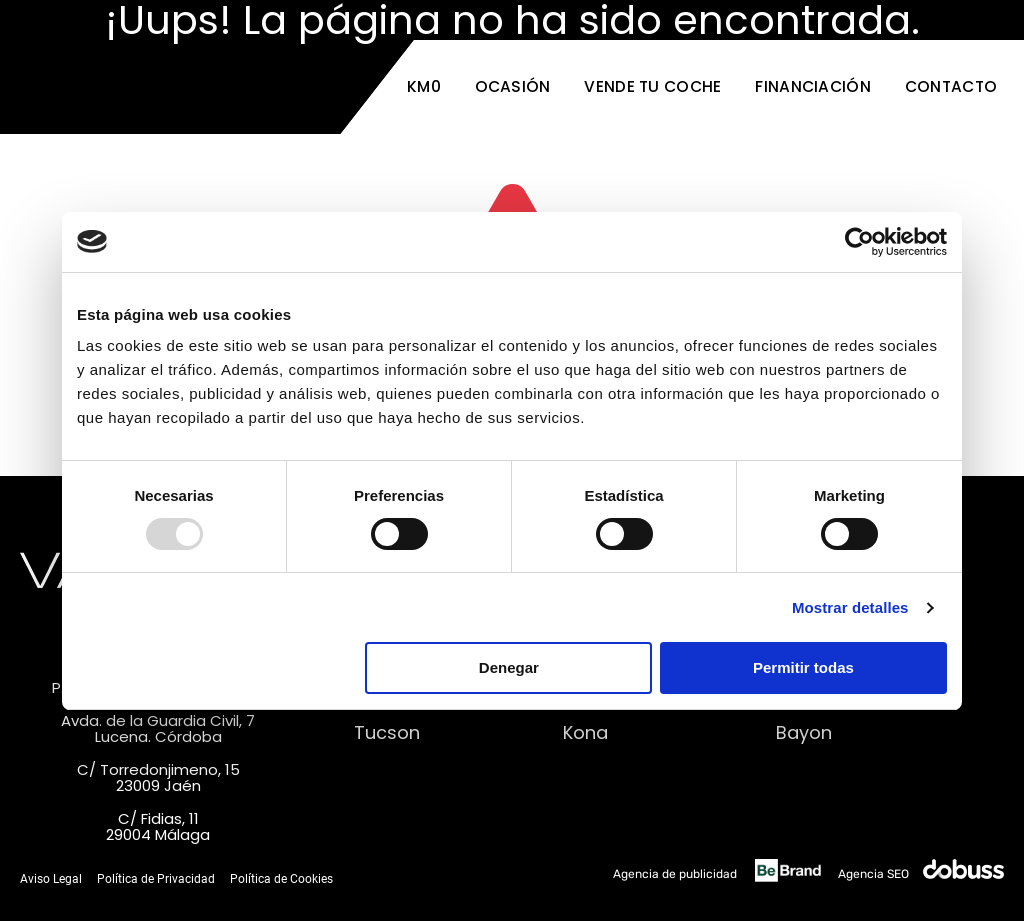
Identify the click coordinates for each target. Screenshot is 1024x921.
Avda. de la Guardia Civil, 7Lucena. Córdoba (158, 729)
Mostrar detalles (850, 607)
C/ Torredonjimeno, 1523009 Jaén (158, 778)
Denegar (509, 667)
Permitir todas (803, 667)
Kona (585, 732)
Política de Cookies (281, 879)
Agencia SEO (921, 874)
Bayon (804, 732)
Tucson (387, 732)
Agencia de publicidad (721, 874)
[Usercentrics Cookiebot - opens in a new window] (859, 242)
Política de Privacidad (156, 879)
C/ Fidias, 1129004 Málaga (158, 827)
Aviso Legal (51, 879)
